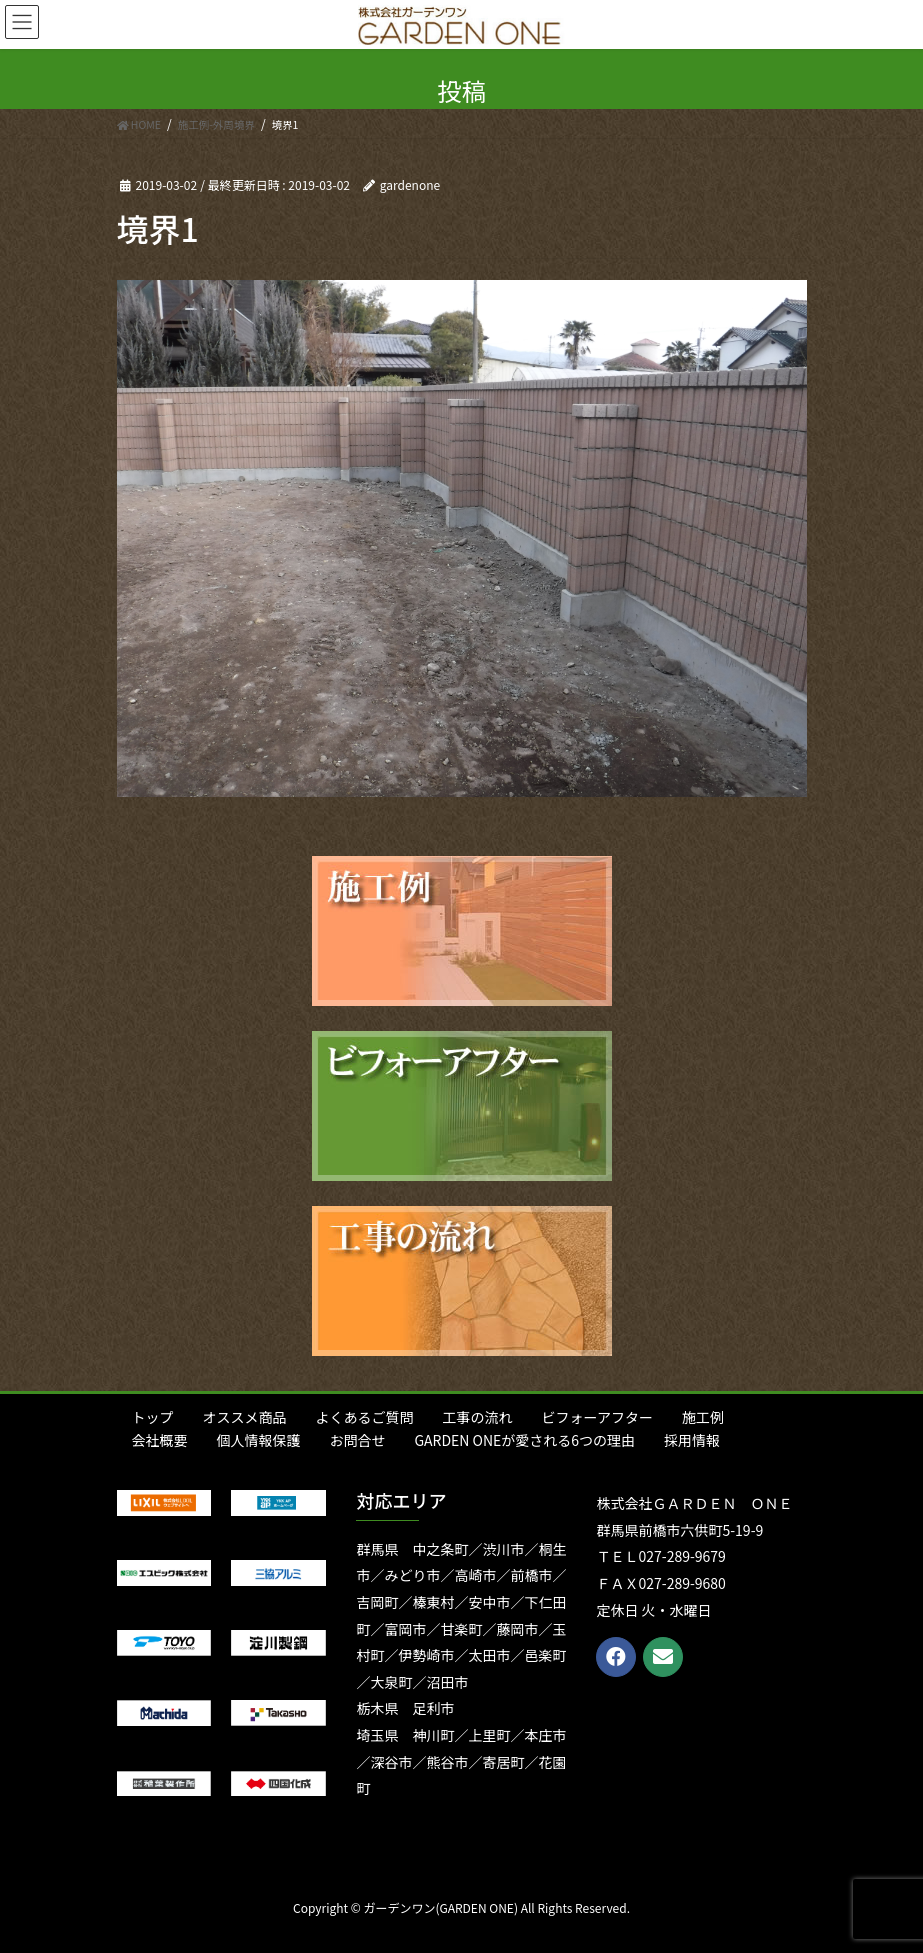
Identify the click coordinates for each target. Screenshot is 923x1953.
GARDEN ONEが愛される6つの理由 (525, 1440)
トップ (153, 1417)
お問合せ (358, 1440)
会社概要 (160, 1440)
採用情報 (692, 1440)
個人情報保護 (259, 1440)
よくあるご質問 (365, 1417)
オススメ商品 (245, 1417)
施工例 (703, 1417)
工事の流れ (478, 1417)
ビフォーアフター (597, 1417)
